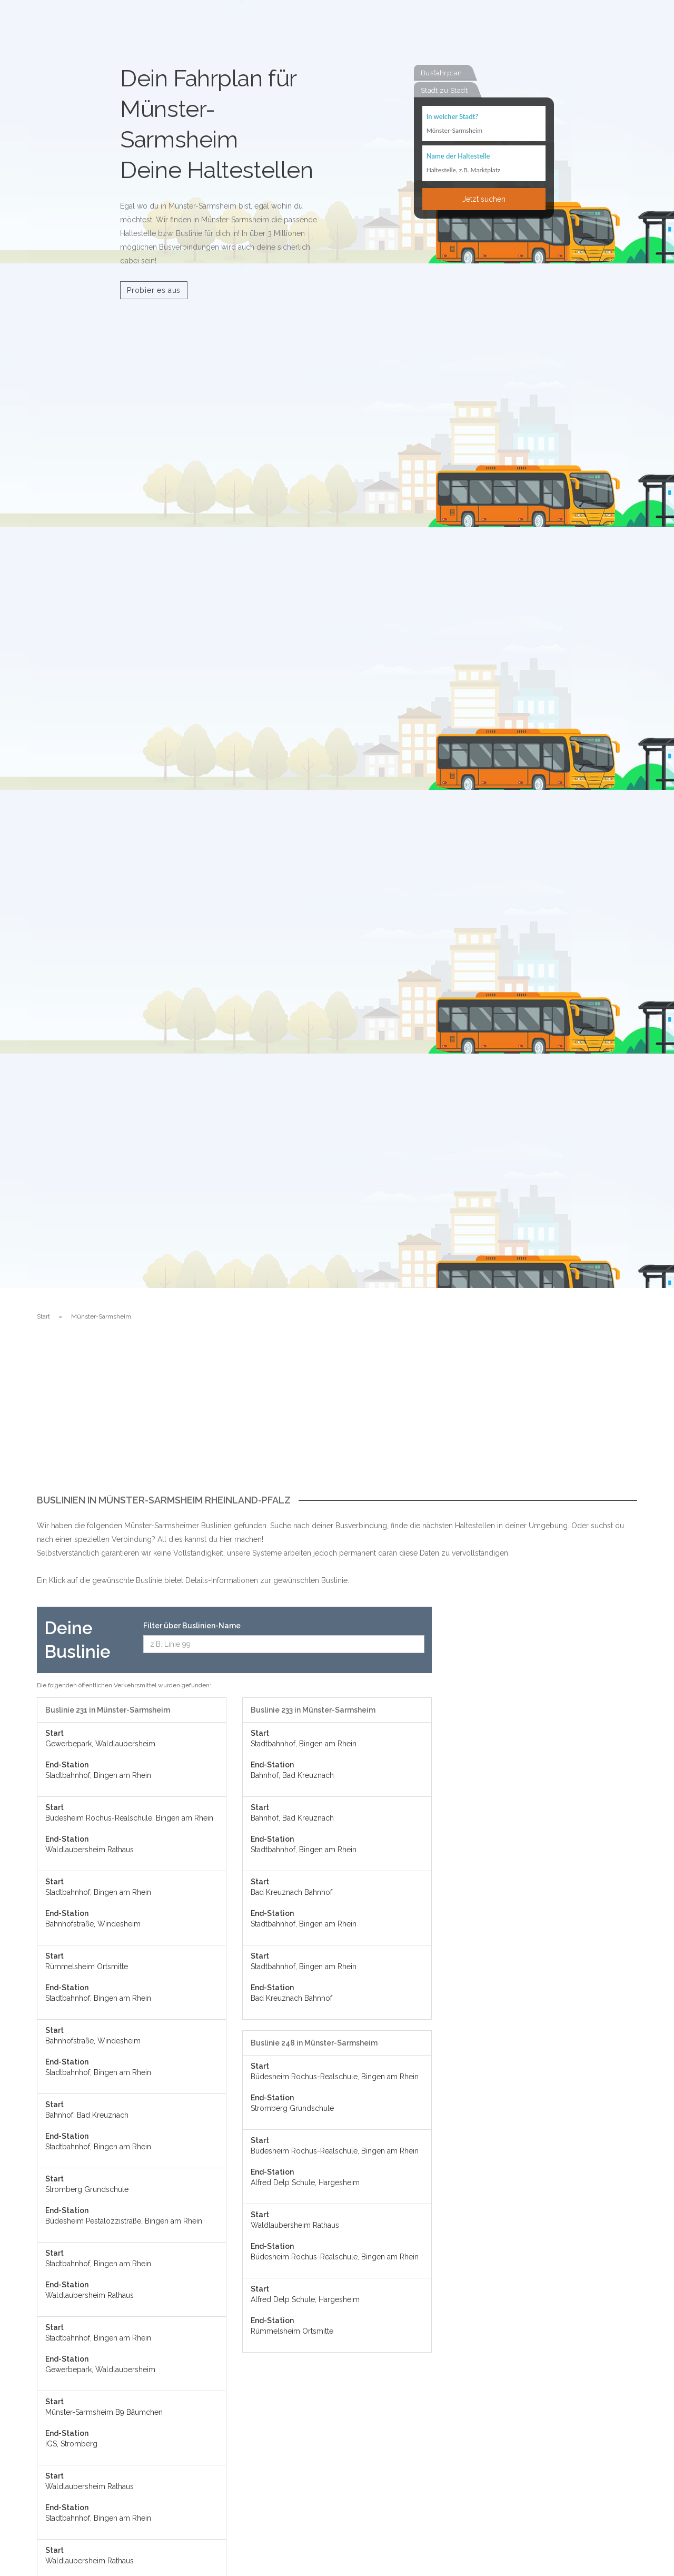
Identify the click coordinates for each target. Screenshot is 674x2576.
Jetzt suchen (484, 199)
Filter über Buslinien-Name (192, 1625)
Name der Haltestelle (458, 157)
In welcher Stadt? (452, 117)
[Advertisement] (337, 1416)
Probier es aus (154, 290)
